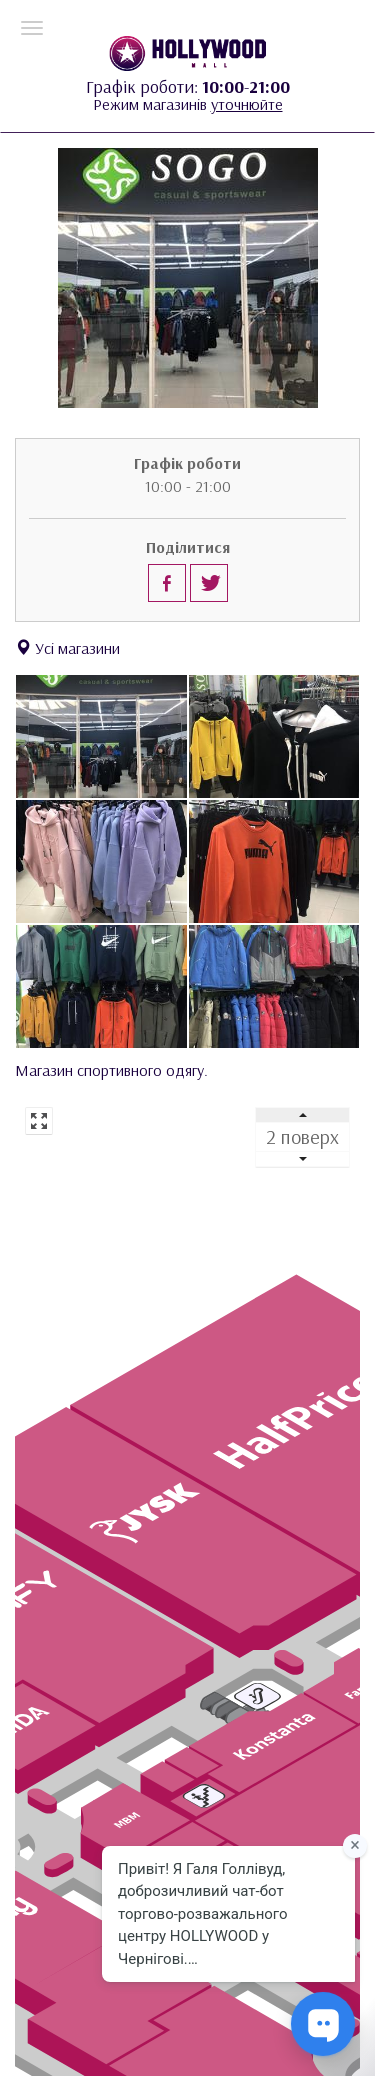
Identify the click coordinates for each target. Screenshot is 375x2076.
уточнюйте (247, 104)
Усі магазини (67, 648)
